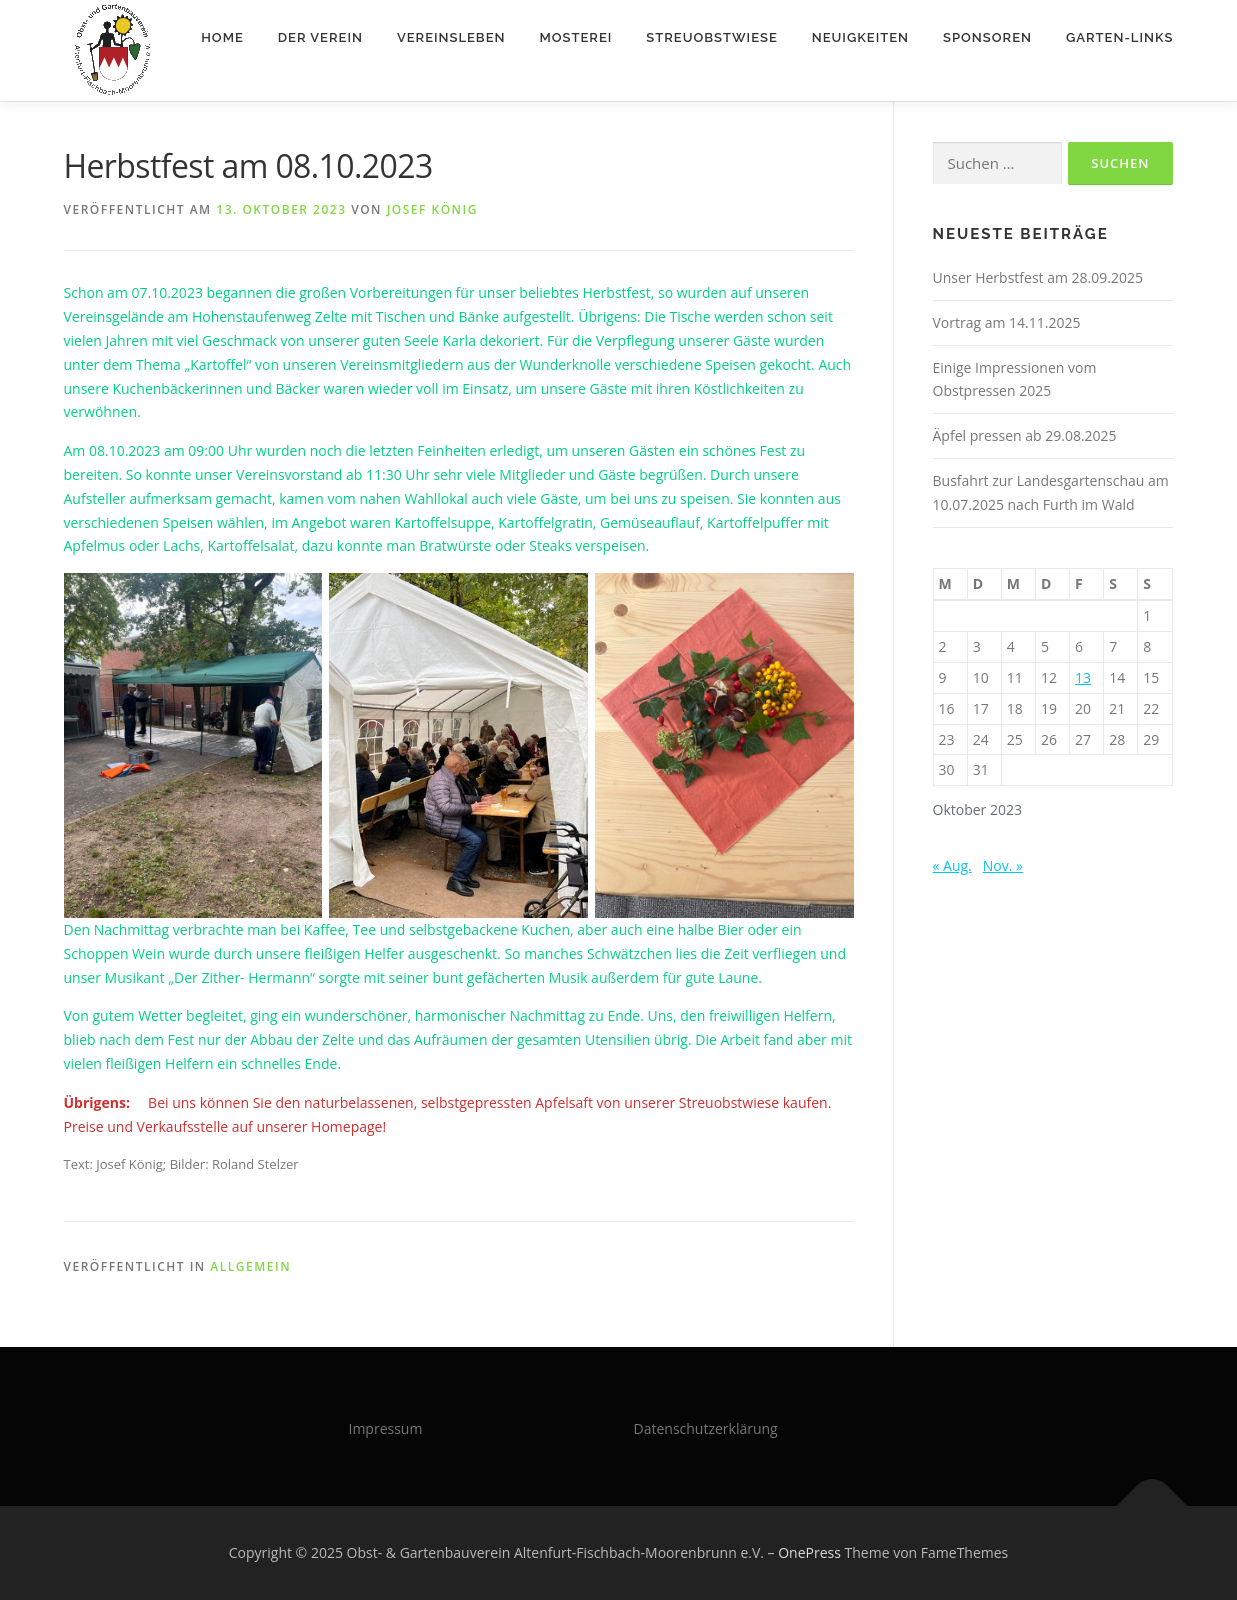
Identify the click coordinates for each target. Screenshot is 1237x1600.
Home (222, 37)
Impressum (386, 1428)
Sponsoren (987, 37)
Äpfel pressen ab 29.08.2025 (1025, 435)
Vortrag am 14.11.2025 (1007, 322)
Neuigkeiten (860, 37)
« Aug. (952, 865)
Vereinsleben (451, 37)
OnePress (809, 1552)
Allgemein (250, 1266)
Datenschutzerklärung (706, 1428)
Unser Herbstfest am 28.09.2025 (1038, 277)
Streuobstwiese (711, 37)
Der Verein (320, 37)
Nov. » (1003, 865)
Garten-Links (1120, 37)
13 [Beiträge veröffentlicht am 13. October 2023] (1083, 677)
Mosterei (575, 37)
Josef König (432, 209)
